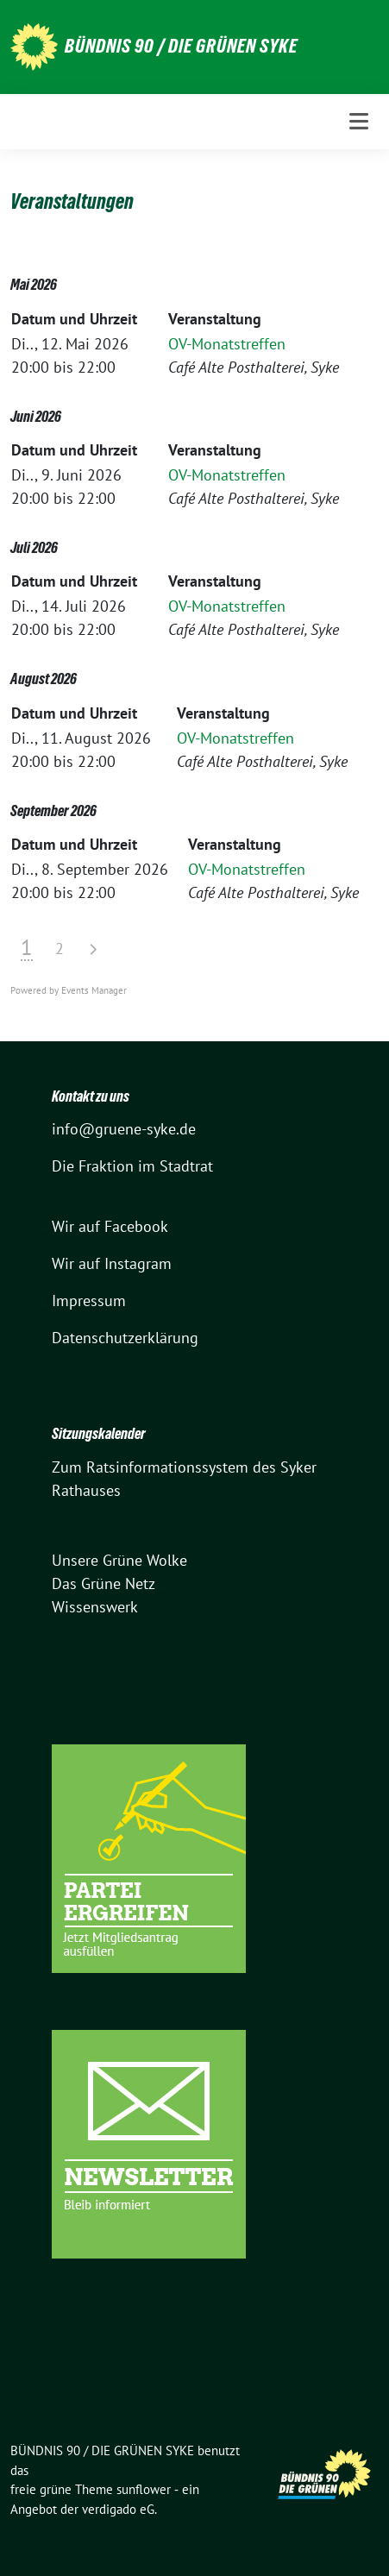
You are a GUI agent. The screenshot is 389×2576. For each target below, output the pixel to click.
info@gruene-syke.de (124, 1129)
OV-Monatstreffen (226, 344)
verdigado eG (118, 2509)
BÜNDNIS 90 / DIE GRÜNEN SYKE (181, 46)
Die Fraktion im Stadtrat (132, 1166)
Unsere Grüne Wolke (119, 1560)
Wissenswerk (95, 1607)
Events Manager (94, 990)
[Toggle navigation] (359, 121)
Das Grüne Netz (103, 1583)
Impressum (89, 1300)
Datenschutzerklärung (125, 1338)
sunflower (143, 2489)
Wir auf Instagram (112, 1263)
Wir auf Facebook (110, 1226)
